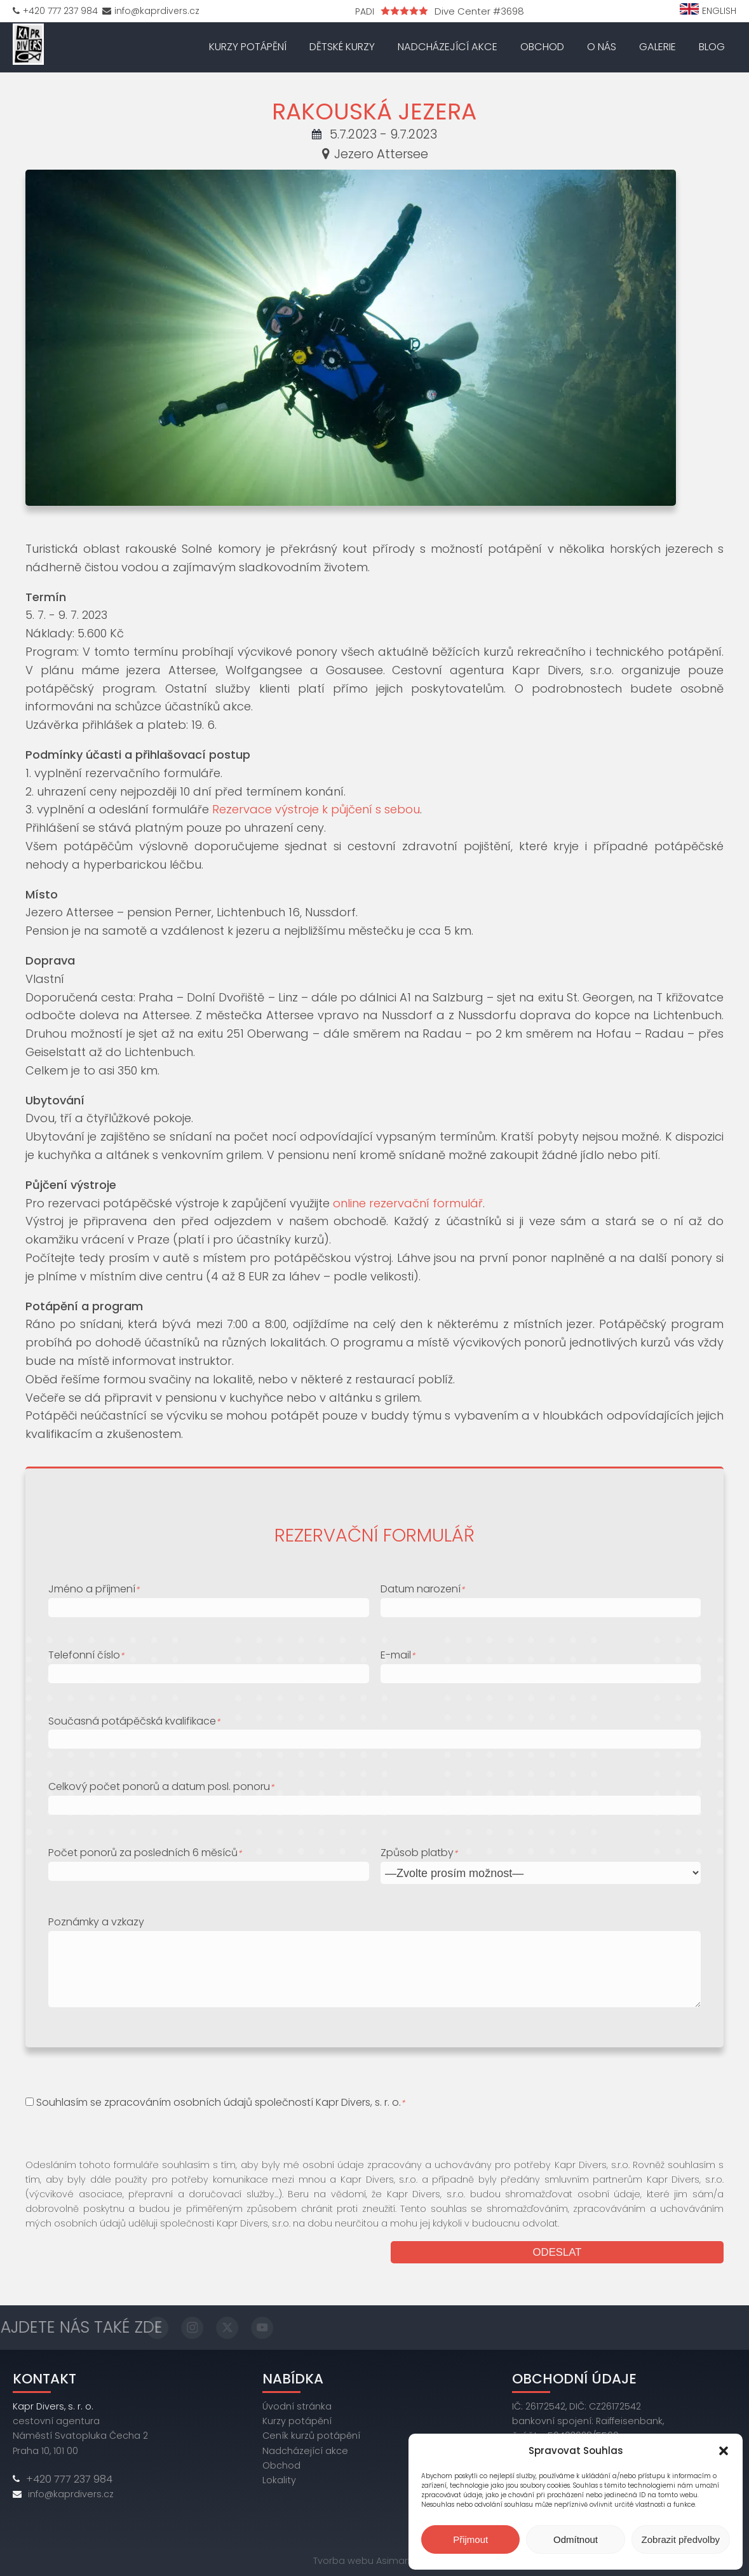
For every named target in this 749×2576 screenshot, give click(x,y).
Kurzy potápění (248, 46)
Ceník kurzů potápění (311, 2434)
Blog (712, 46)
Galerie (657, 46)
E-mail (398, 1653)
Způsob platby (419, 1850)
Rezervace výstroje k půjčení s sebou (316, 808)
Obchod (542, 46)
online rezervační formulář (408, 1201)
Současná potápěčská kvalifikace (134, 1719)
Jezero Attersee (375, 152)
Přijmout (470, 2539)
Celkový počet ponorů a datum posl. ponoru (161, 1785)
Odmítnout (575, 2539)
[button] (723, 2450)
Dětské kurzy (342, 46)
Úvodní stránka (297, 2405)
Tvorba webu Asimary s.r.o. (374, 2558)
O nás (601, 46)
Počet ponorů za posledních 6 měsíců (144, 1850)
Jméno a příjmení (93, 1587)
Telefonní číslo (86, 1653)
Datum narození (422, 1587)
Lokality (279, 2478)
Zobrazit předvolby (681, 2539)
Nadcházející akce (447, 46)
